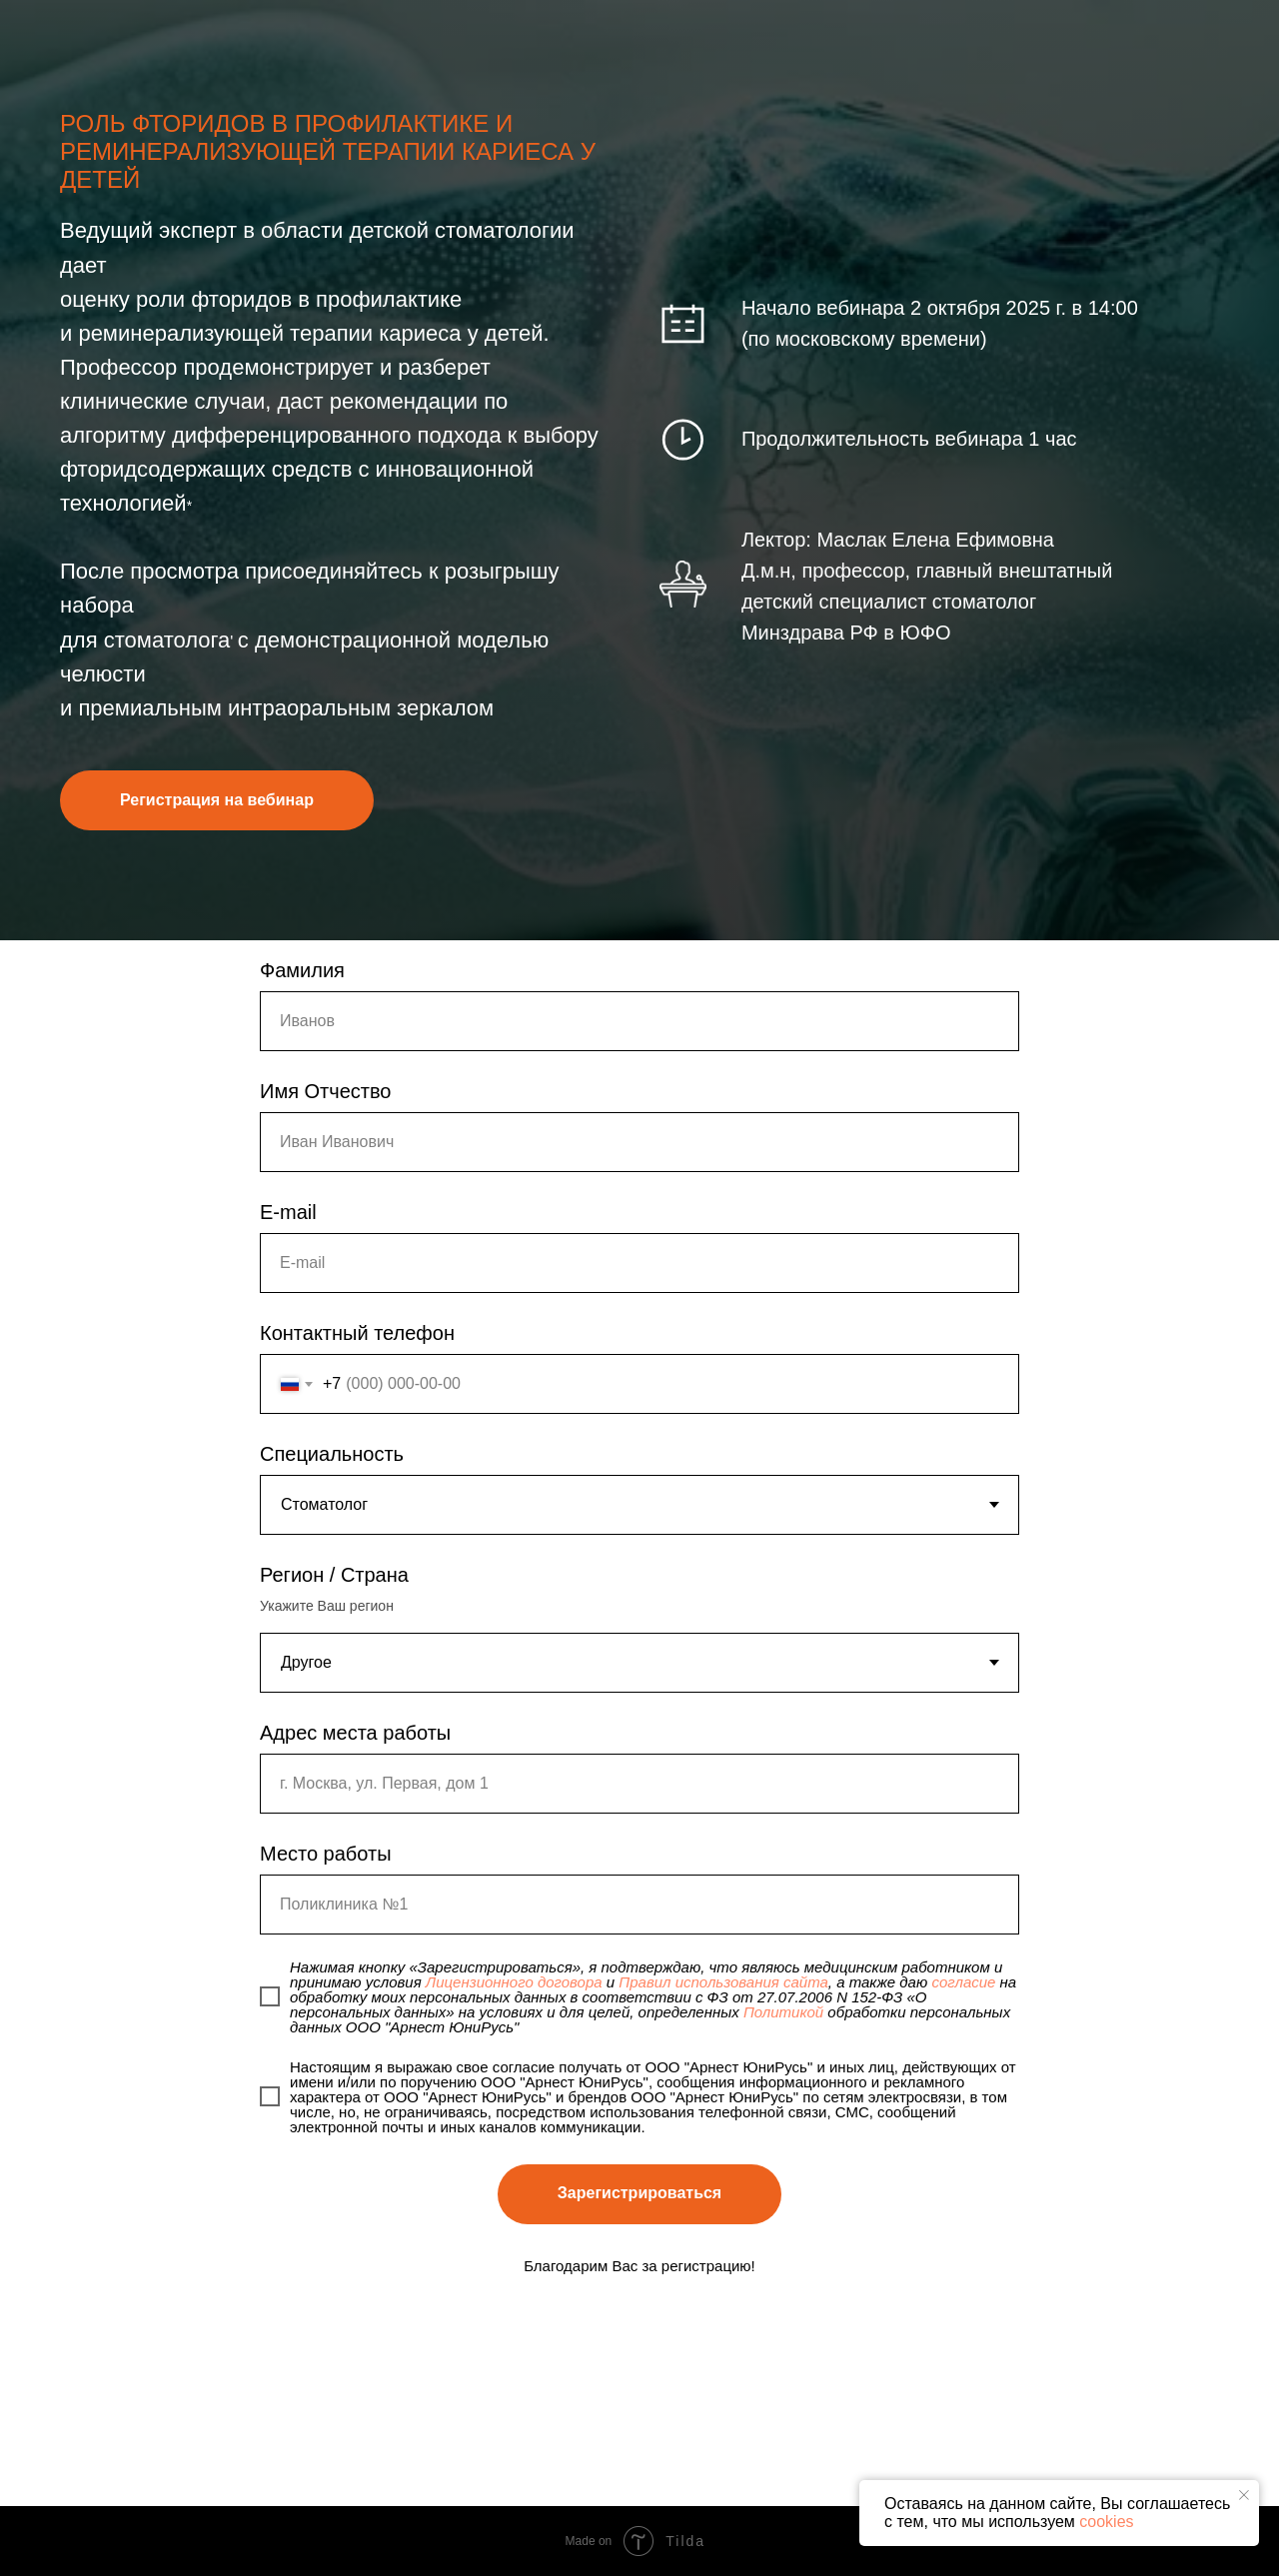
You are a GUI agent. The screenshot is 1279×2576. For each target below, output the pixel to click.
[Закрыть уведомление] (1244, 2495)
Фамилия (302, 970)
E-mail (288, 1212)
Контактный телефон (357, 1333)
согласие (963, 1981)
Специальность (332, 1454)
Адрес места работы (355, 1733)
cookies (1106, 2521)
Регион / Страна (334, 1575)
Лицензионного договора (514, 1981)
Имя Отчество (325, 1091)
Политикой (783, 2011)
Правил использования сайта (723, 1981)
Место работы (326, 1854)
